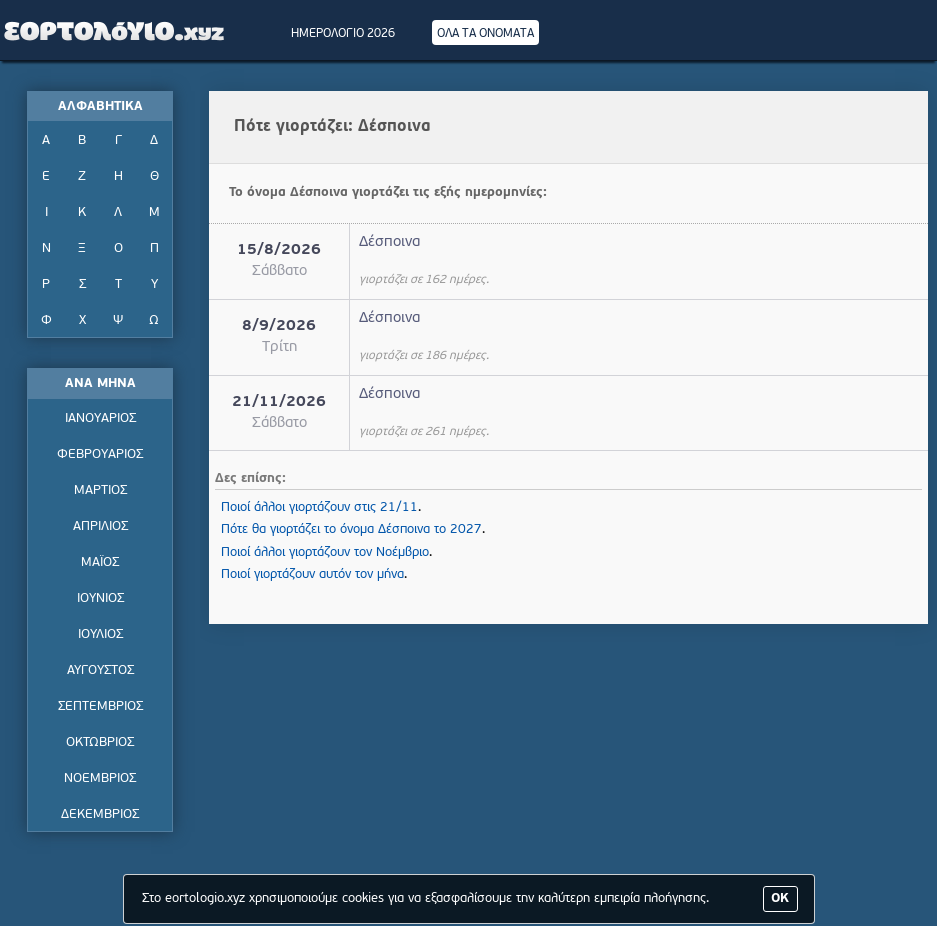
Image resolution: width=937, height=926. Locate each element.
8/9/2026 (279, 326)
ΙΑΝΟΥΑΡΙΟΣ (100, 418)
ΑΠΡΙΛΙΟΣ (100, 526)
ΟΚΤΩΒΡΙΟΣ (100, 742)
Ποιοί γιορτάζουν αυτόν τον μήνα (312, 574)
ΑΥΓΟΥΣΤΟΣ (100, 670)
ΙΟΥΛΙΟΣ (100, 634)
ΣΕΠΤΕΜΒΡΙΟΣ (100, 706)
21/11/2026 (279, 402)
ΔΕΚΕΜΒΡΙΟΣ (100, 814)
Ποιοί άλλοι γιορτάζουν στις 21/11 (319, 507)
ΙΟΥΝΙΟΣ (100, 598)
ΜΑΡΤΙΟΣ (100, 490)
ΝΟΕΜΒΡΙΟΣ (100, 778)
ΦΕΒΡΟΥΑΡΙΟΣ (100, 454)
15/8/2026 (279, 250)
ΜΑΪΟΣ (100, 562)
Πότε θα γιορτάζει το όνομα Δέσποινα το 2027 (351, 529)
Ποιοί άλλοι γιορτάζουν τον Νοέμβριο (325, 552)
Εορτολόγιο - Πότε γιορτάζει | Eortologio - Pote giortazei (115, 30)
